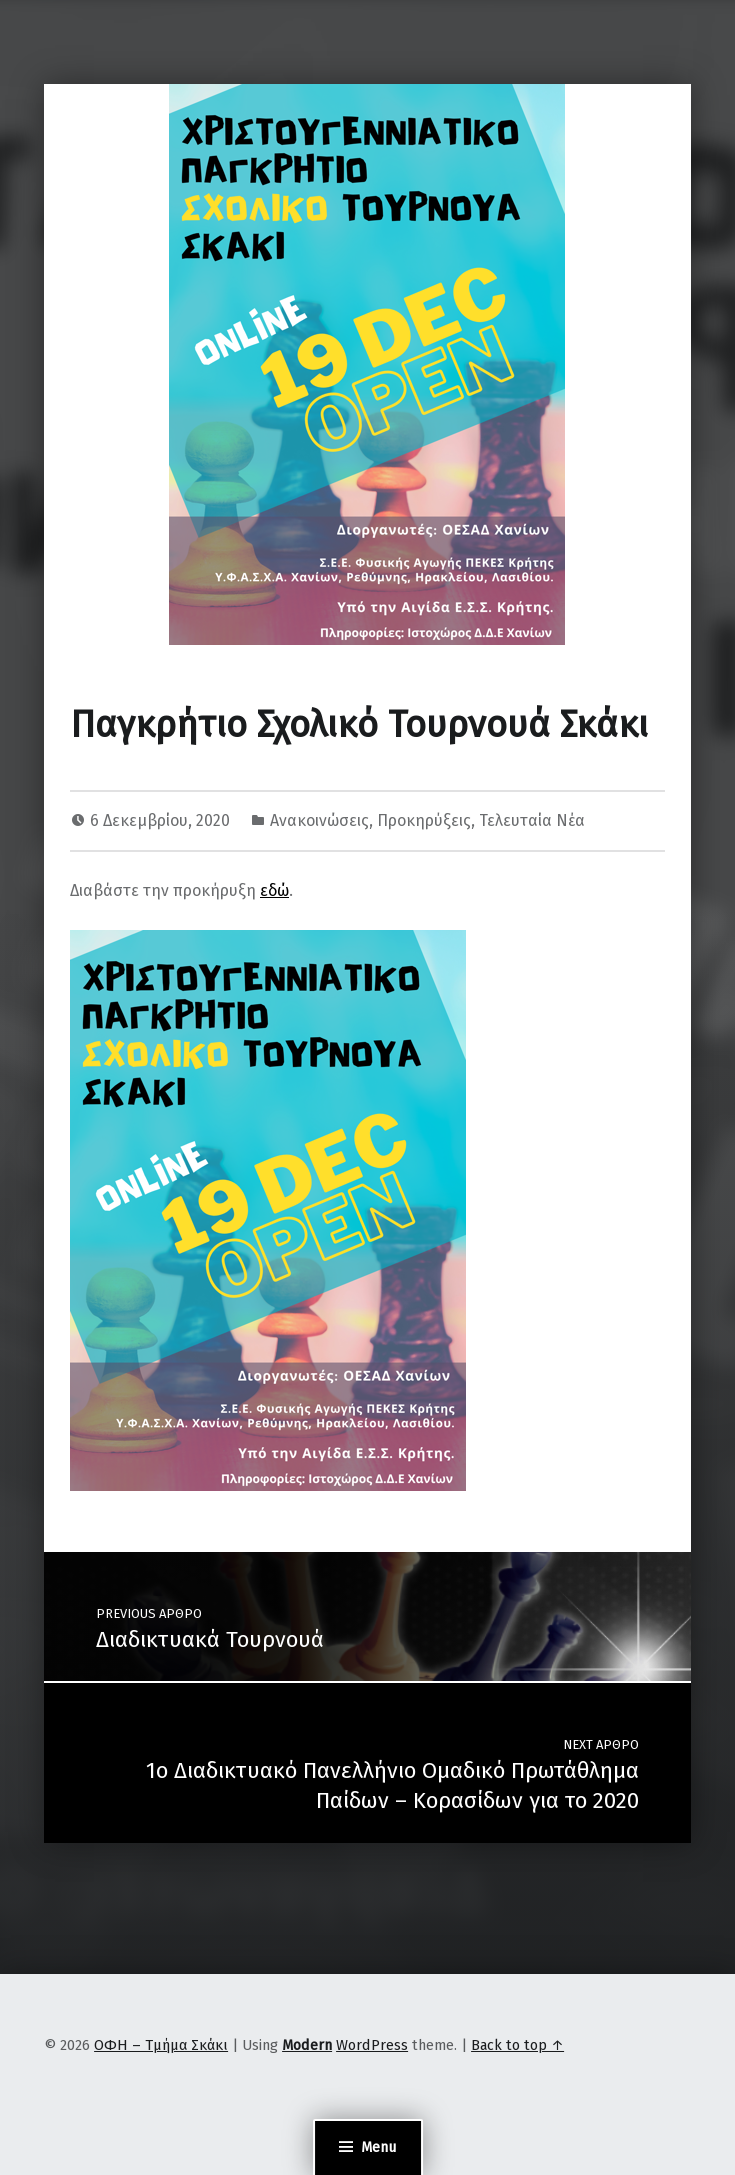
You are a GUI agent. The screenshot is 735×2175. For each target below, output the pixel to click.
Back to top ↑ (517, 2045)
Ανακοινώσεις (319, 820)
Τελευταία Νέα (532, 820)
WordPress (372, 2045)
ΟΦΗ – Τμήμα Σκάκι (161, 2045)
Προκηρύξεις (424, 820)
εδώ (274, 890)
